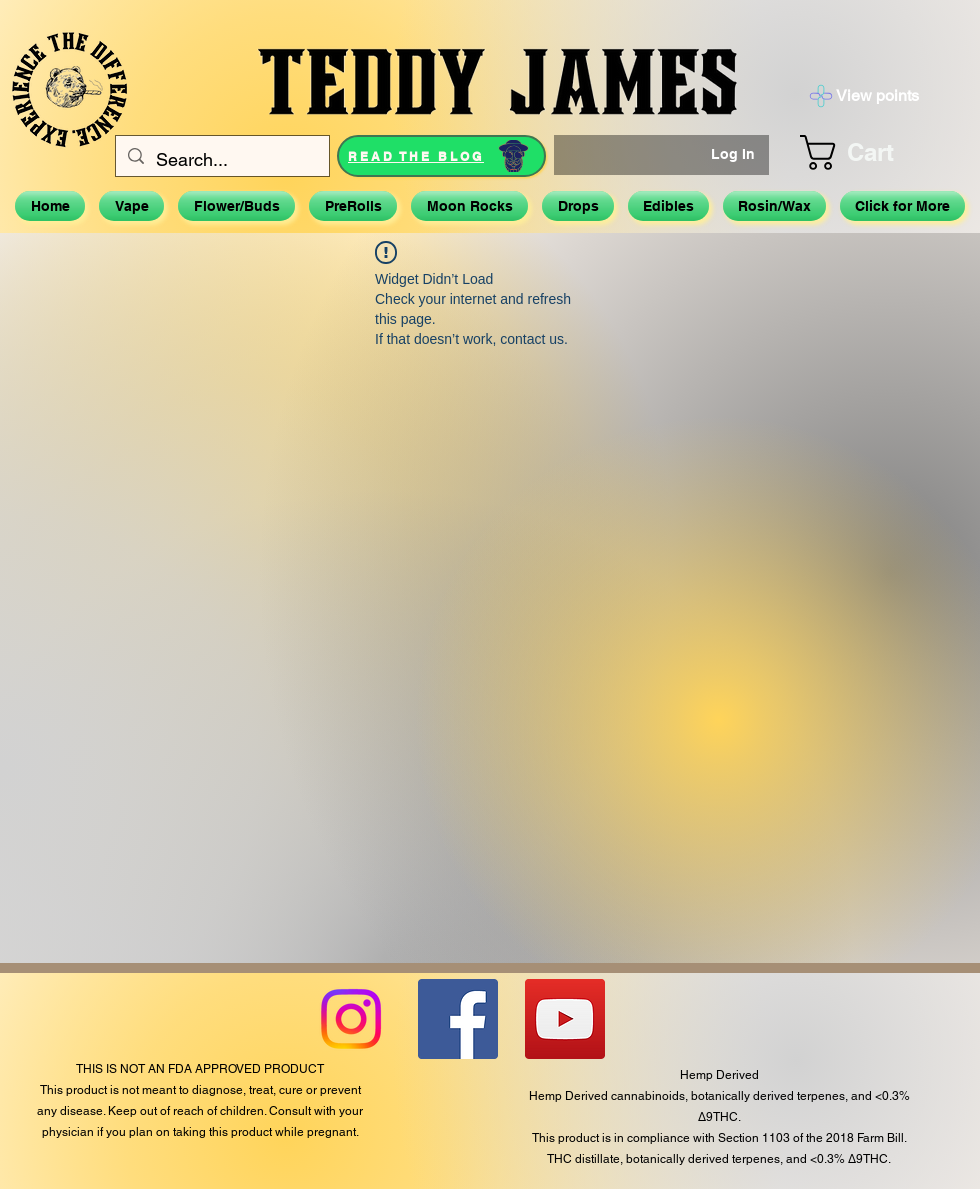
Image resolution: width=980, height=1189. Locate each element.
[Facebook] (458, 1019)
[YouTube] (565, 1019)
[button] (871, 152)
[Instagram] (351, 1019)
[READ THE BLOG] (441, 156)
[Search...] (221, 160)
